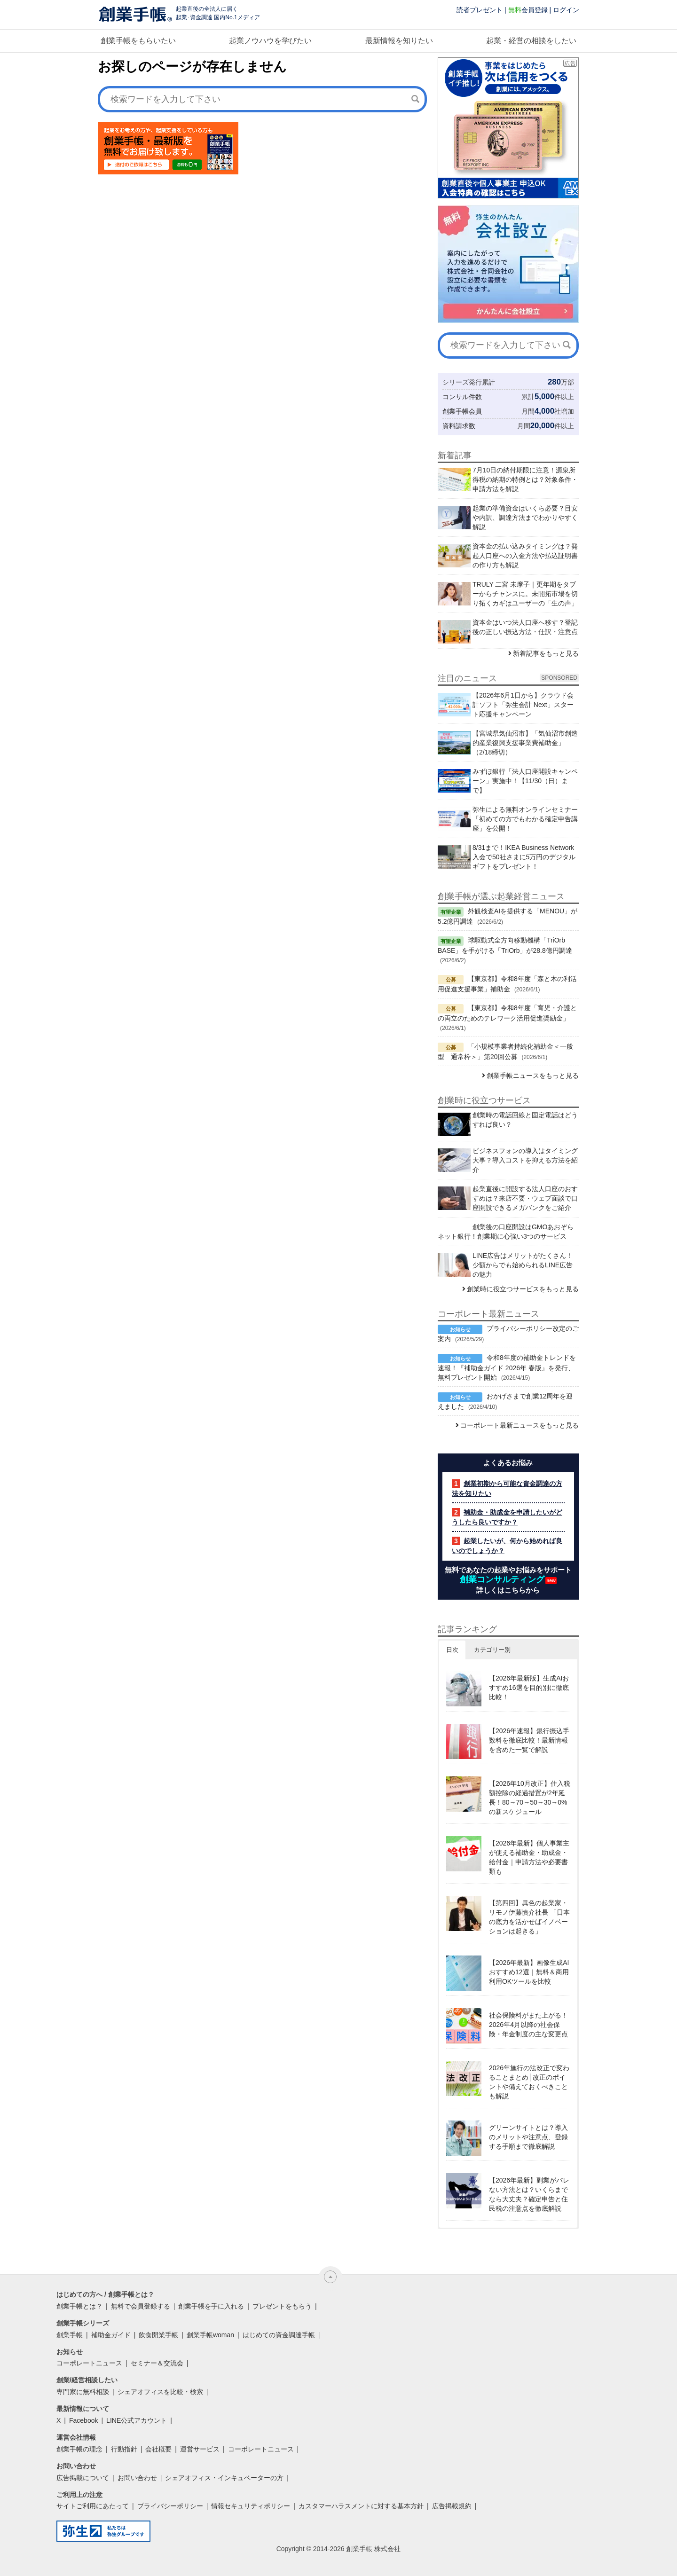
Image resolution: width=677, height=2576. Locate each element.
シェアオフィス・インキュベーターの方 (224, 2478)
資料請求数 (458, 426)
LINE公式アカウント (136, 2420)
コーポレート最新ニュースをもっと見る (519, 1425)
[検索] (415, 99)
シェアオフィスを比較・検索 (160, 2391)
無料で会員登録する (140, 2306)
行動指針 (124, 2449)
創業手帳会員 (462, 411)
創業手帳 (69, 2335)
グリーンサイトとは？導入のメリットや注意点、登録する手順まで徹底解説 (528, 2137)
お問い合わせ (137, 2478)
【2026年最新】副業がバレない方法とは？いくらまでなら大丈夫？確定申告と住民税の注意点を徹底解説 (529, 2194)
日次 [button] (452, 1649)
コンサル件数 (462, 397)
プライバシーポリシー (170, 2506)
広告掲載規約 (452, 2506)
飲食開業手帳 (158, 2335)
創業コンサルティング (502, 1579)
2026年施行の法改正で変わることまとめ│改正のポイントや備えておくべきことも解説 (529, 2082)
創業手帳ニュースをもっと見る (533, 1075)
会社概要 (158, 2449)
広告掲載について (82, 2478)
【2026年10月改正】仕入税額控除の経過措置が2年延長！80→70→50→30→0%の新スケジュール (529, 1797)
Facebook (83, 2420)
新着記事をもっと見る (546, 653)
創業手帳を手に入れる (211, 2306)
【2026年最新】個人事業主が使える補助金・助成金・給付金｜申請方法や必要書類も (529, 1857)
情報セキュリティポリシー (250, 2506)
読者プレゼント (480, 10)
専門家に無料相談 (82, 2391)
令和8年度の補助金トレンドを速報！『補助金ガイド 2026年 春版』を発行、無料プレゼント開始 (507, 1367)
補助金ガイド (111, 2335)
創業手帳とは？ (79, 2306)
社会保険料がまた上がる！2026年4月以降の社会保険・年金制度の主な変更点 (528, 2024)
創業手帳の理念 (79, 2449)
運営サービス (200, 2449)
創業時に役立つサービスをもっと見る (523, 1289)
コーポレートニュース (89, 2363)
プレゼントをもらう (282, 2306)
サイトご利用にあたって (92, 2506)
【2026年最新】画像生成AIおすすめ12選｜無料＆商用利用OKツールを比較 (529, 1972)
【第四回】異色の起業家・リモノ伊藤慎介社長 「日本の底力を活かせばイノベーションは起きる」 (529, 1917)
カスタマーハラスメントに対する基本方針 (361, 2506)
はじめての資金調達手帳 (279, 2335)
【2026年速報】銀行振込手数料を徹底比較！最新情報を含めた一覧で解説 (529, 1740)
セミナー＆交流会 (157, 2363)
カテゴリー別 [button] (492, 1649)
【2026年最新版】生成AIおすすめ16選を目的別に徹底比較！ (529, 1687)
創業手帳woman (210, 2335)
